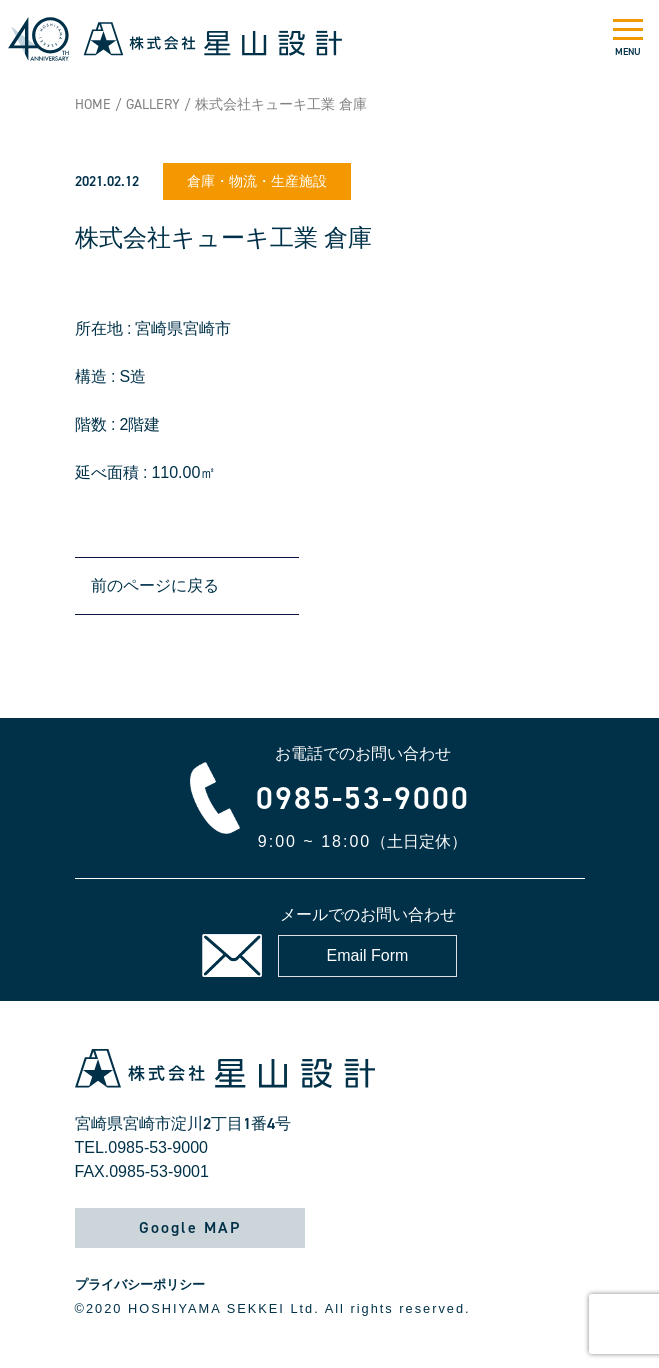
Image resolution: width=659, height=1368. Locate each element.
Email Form (368, 955)
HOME (93, 104)
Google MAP (190, 1227)
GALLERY (153, 104)
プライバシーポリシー (140, 1284)
